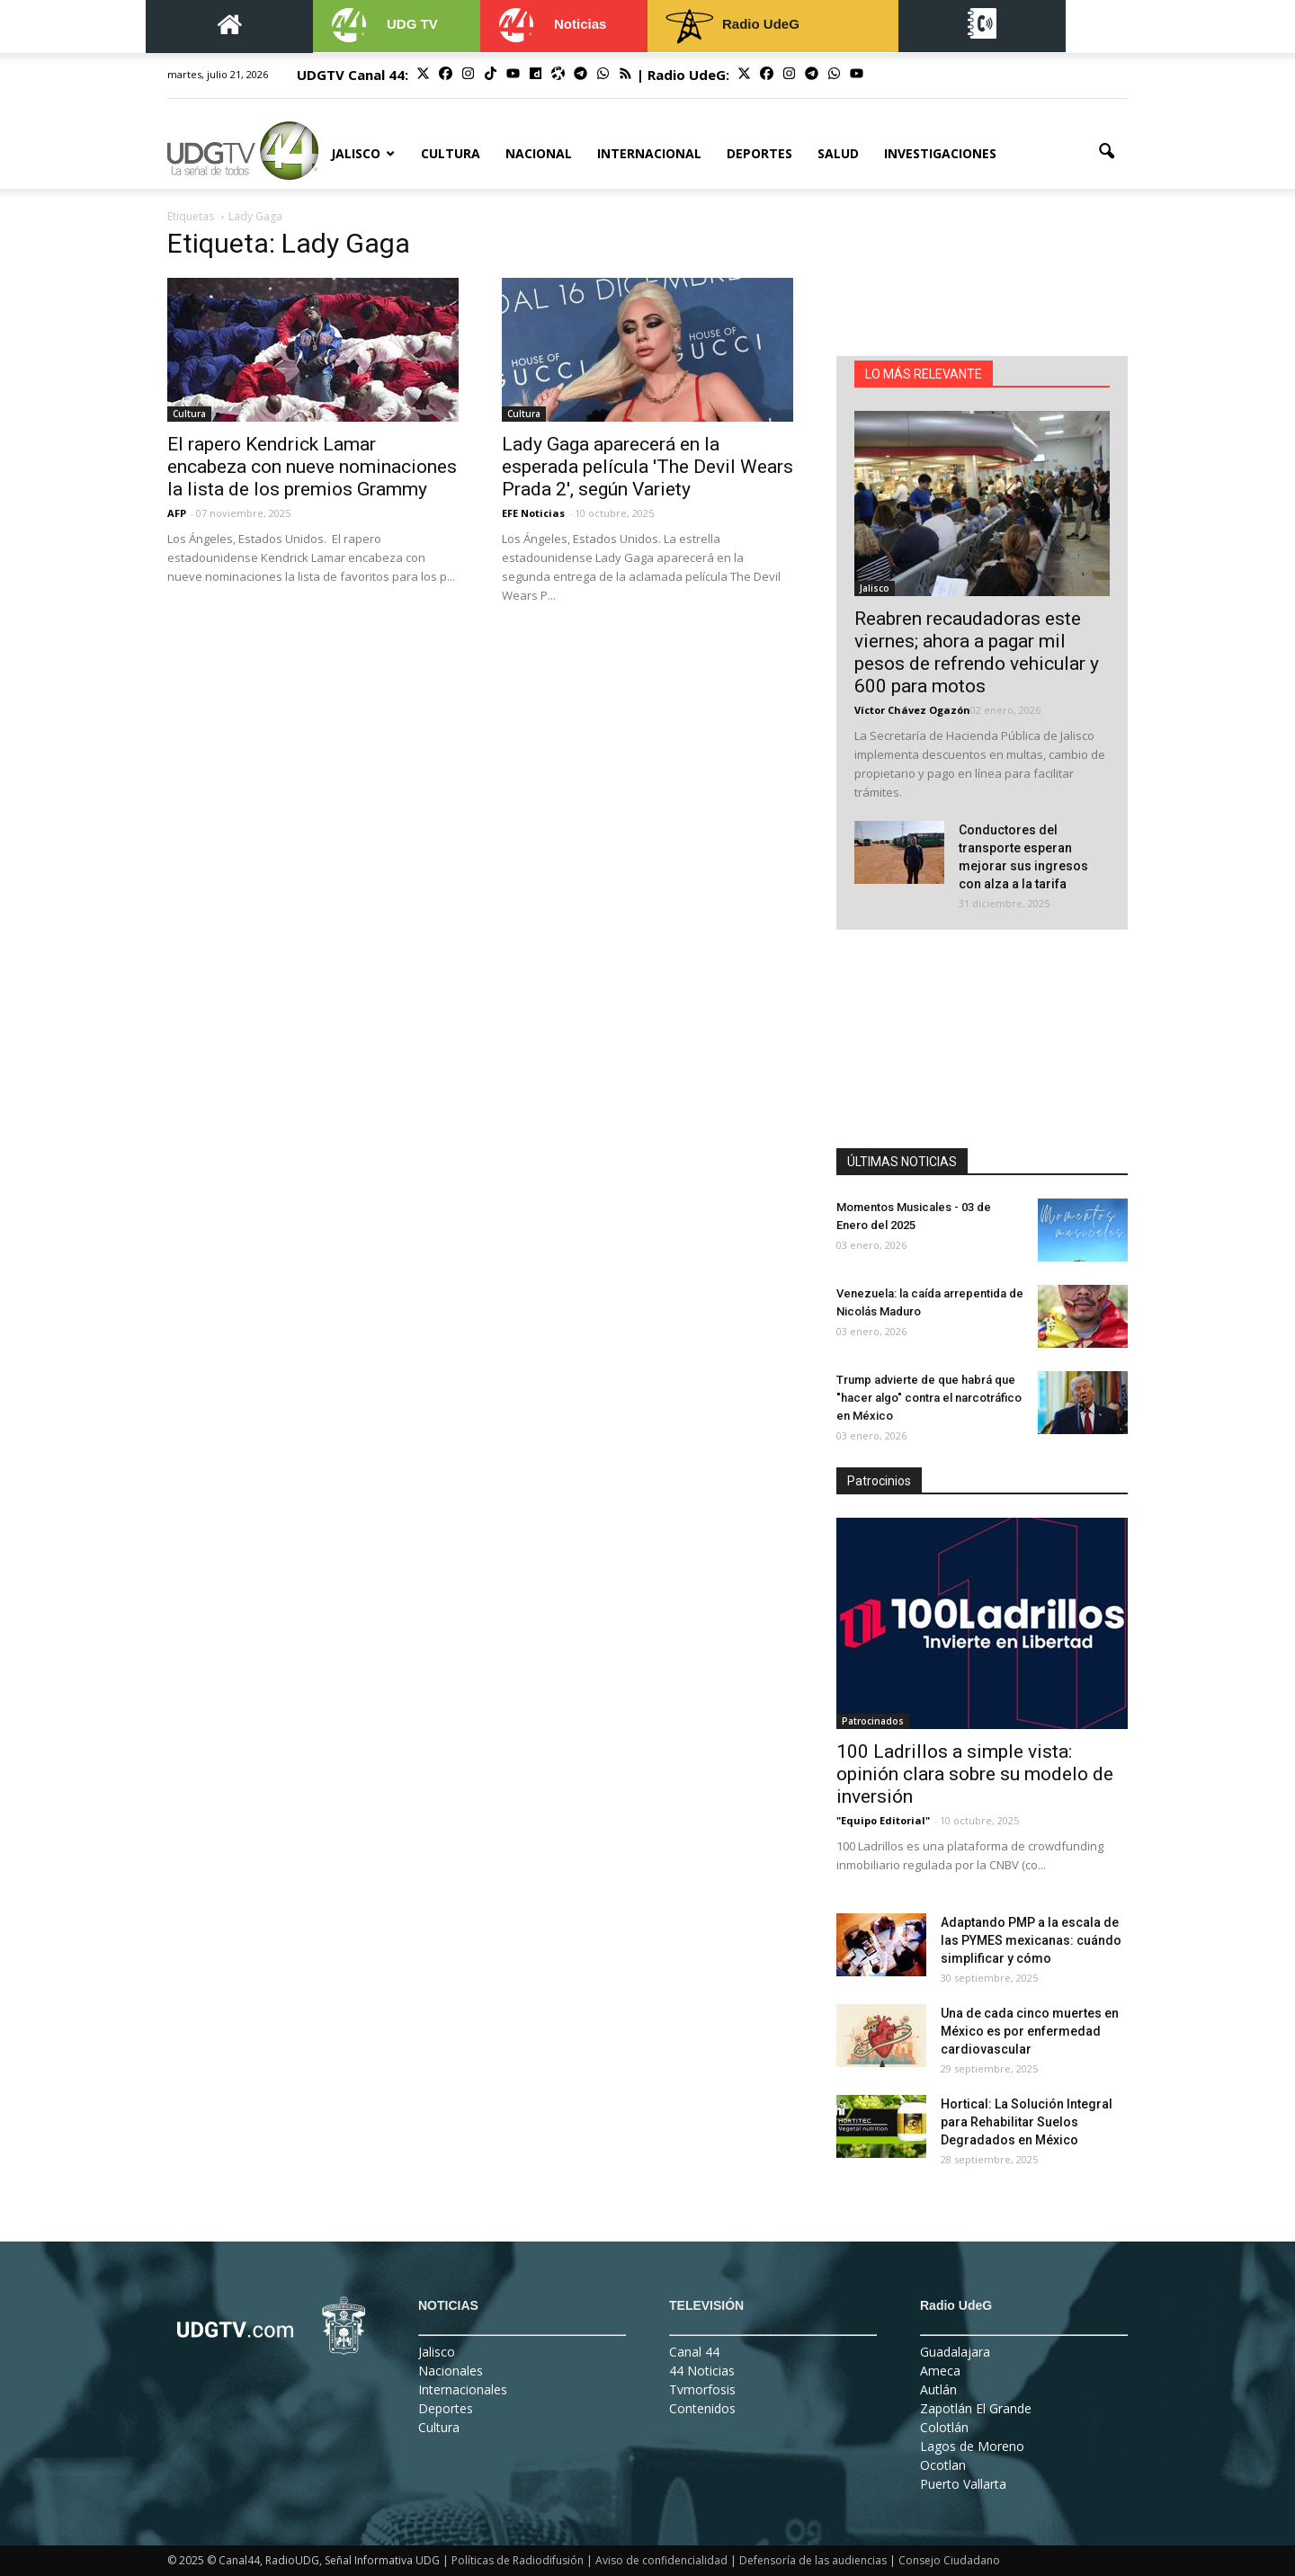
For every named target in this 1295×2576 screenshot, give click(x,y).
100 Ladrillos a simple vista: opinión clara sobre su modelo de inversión (974, 1774)
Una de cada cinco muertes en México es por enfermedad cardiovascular (1030, 2031)
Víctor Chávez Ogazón (912, 710)
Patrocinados (873, 1721)
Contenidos (702, 2408)
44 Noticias (702, 2370)
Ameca (940, 2370)
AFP (176, 513)
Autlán (938, 2389)
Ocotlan (943, 2464)
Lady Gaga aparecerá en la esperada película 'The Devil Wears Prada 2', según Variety (647, 466)
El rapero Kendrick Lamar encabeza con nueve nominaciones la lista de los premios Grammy (312, 466)
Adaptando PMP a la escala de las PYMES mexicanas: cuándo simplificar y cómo (1031, 1940)
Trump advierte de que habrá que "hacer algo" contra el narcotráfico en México (929, 1397)
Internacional (649, 153)
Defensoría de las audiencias (813, 2560)
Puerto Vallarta (963, 2483)
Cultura (450, 153)
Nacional (538, 153)
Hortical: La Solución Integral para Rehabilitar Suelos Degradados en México (1026, 2122)
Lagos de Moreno (972, 2446)
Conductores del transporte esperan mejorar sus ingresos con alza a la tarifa (1023, 857)
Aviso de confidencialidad (661, 2560)
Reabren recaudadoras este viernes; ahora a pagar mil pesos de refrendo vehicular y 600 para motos (976, 652)
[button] (1106, 152)
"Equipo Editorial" (883, 1820)
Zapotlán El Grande (976, 2408)
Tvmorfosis (702, 2389)
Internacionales (462, 2389)
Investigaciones (940, 153)
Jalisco (363, 153)
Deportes (759, 153)
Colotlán (944, 2427)
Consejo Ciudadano (949, 2560)
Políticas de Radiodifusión (517, 2560)
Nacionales (450, 2370)
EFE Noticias (533, 513)
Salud (838, 153)
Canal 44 (694, 2351)
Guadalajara (955, 2351)
